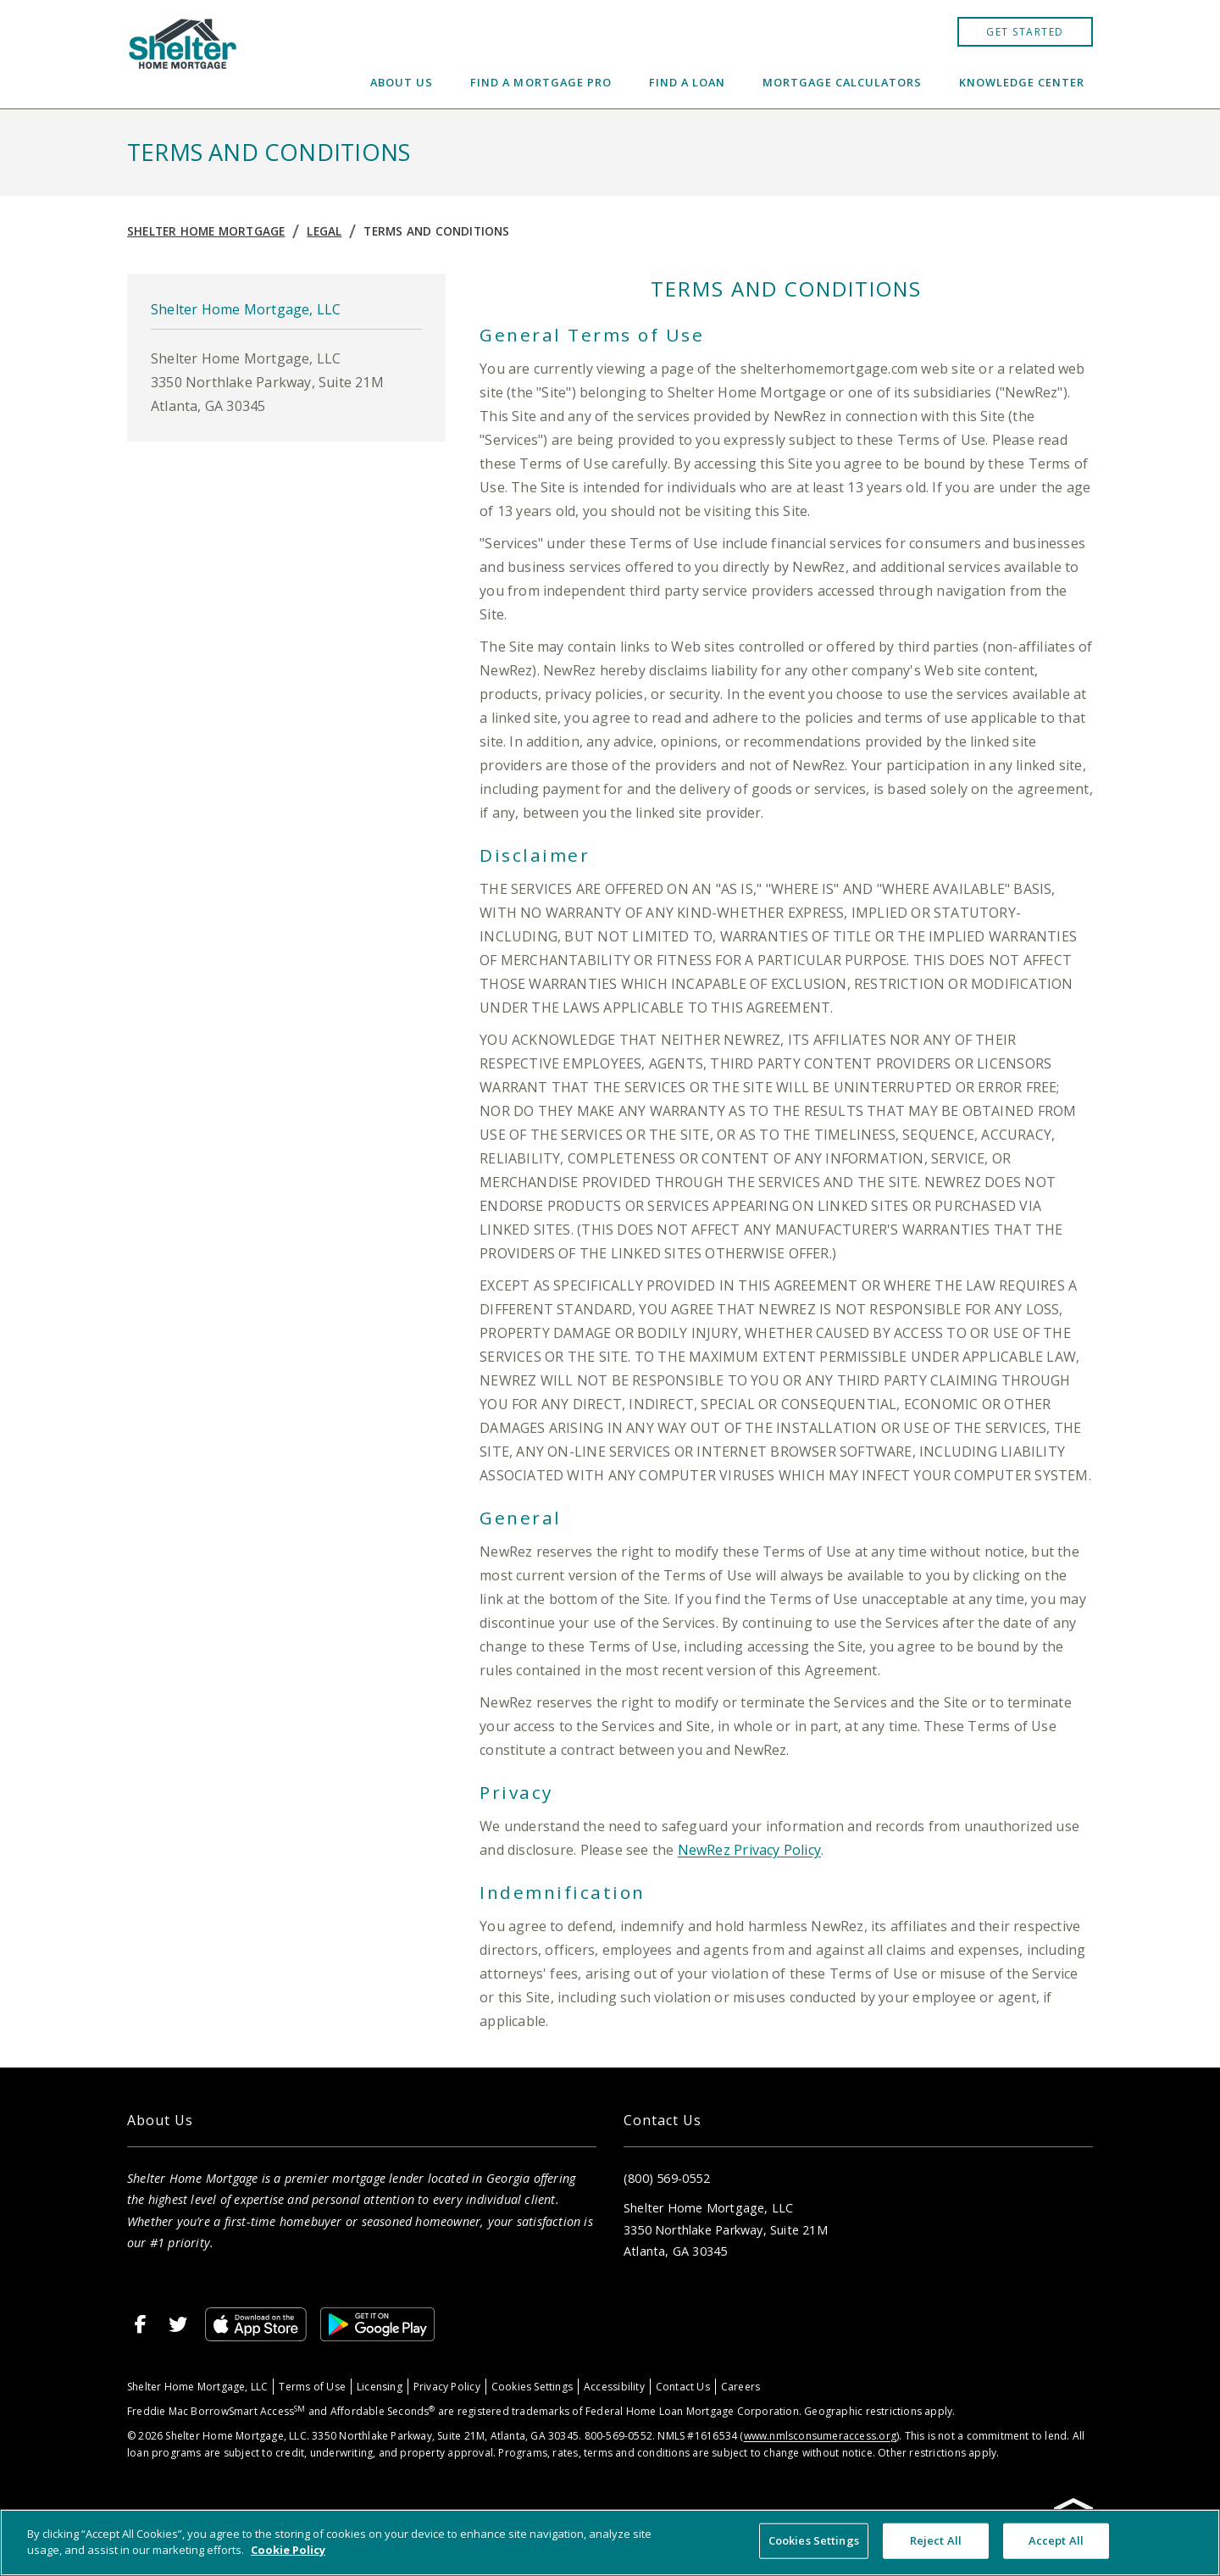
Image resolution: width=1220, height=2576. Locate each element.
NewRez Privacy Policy (749, 1849)
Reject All (936, 2540)
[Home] (183, 54)
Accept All (1056, 2540)
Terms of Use (312, 2386)
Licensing (379, 2386)
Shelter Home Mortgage (206, 231)
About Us (401, 82)
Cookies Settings (532, 2386)
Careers (740, 2386)
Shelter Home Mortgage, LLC (197, 2386)
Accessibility (614, 2386)
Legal (324, 231)
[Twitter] (177, 2324)
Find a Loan (687, 82)
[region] (610, 2542)
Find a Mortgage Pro (540, 82)
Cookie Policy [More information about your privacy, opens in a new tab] (288, 2549)
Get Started (1025, 32)
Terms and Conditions (436, 231)
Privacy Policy (446, 2386)
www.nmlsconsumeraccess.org (820, 2436)
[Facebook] (140, 2324)
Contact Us (683, 2386)
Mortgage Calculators (842, 82)
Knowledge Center (1021, 82)
